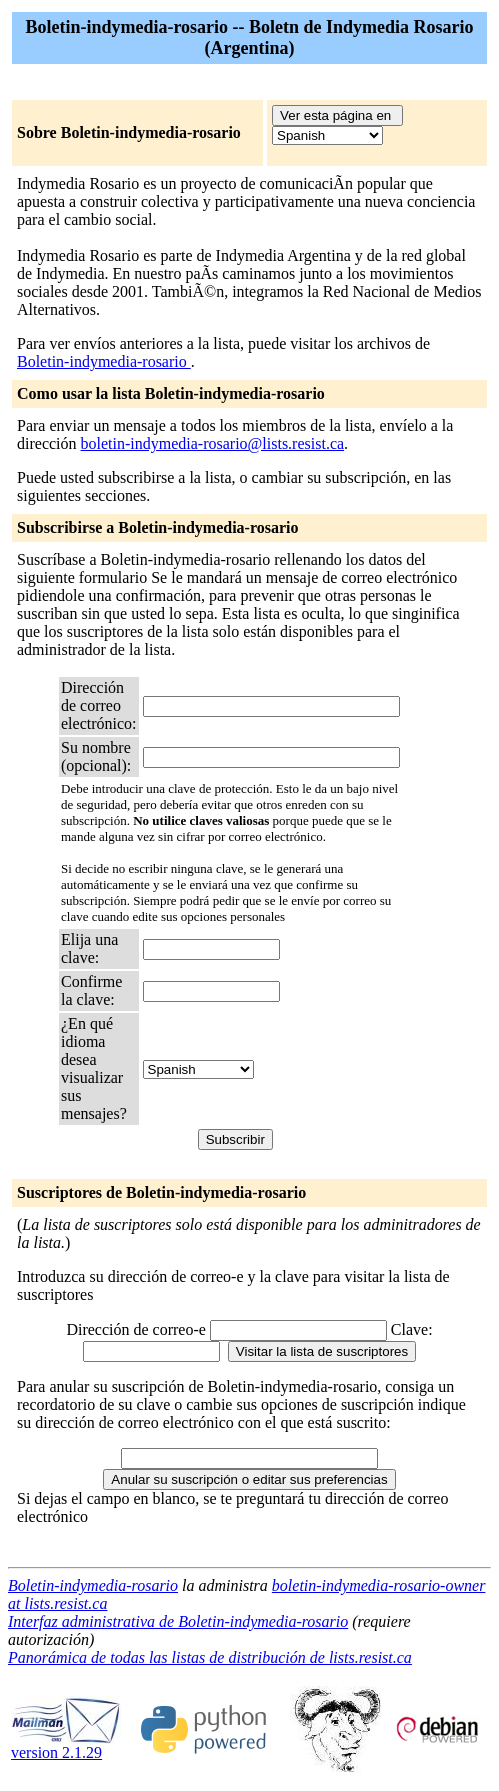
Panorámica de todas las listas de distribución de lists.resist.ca (210, 1657)
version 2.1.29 (66, 1745)
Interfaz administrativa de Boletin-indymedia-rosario (178, 1621)
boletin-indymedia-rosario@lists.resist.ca (213, 443)
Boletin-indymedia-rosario (104, 361)
